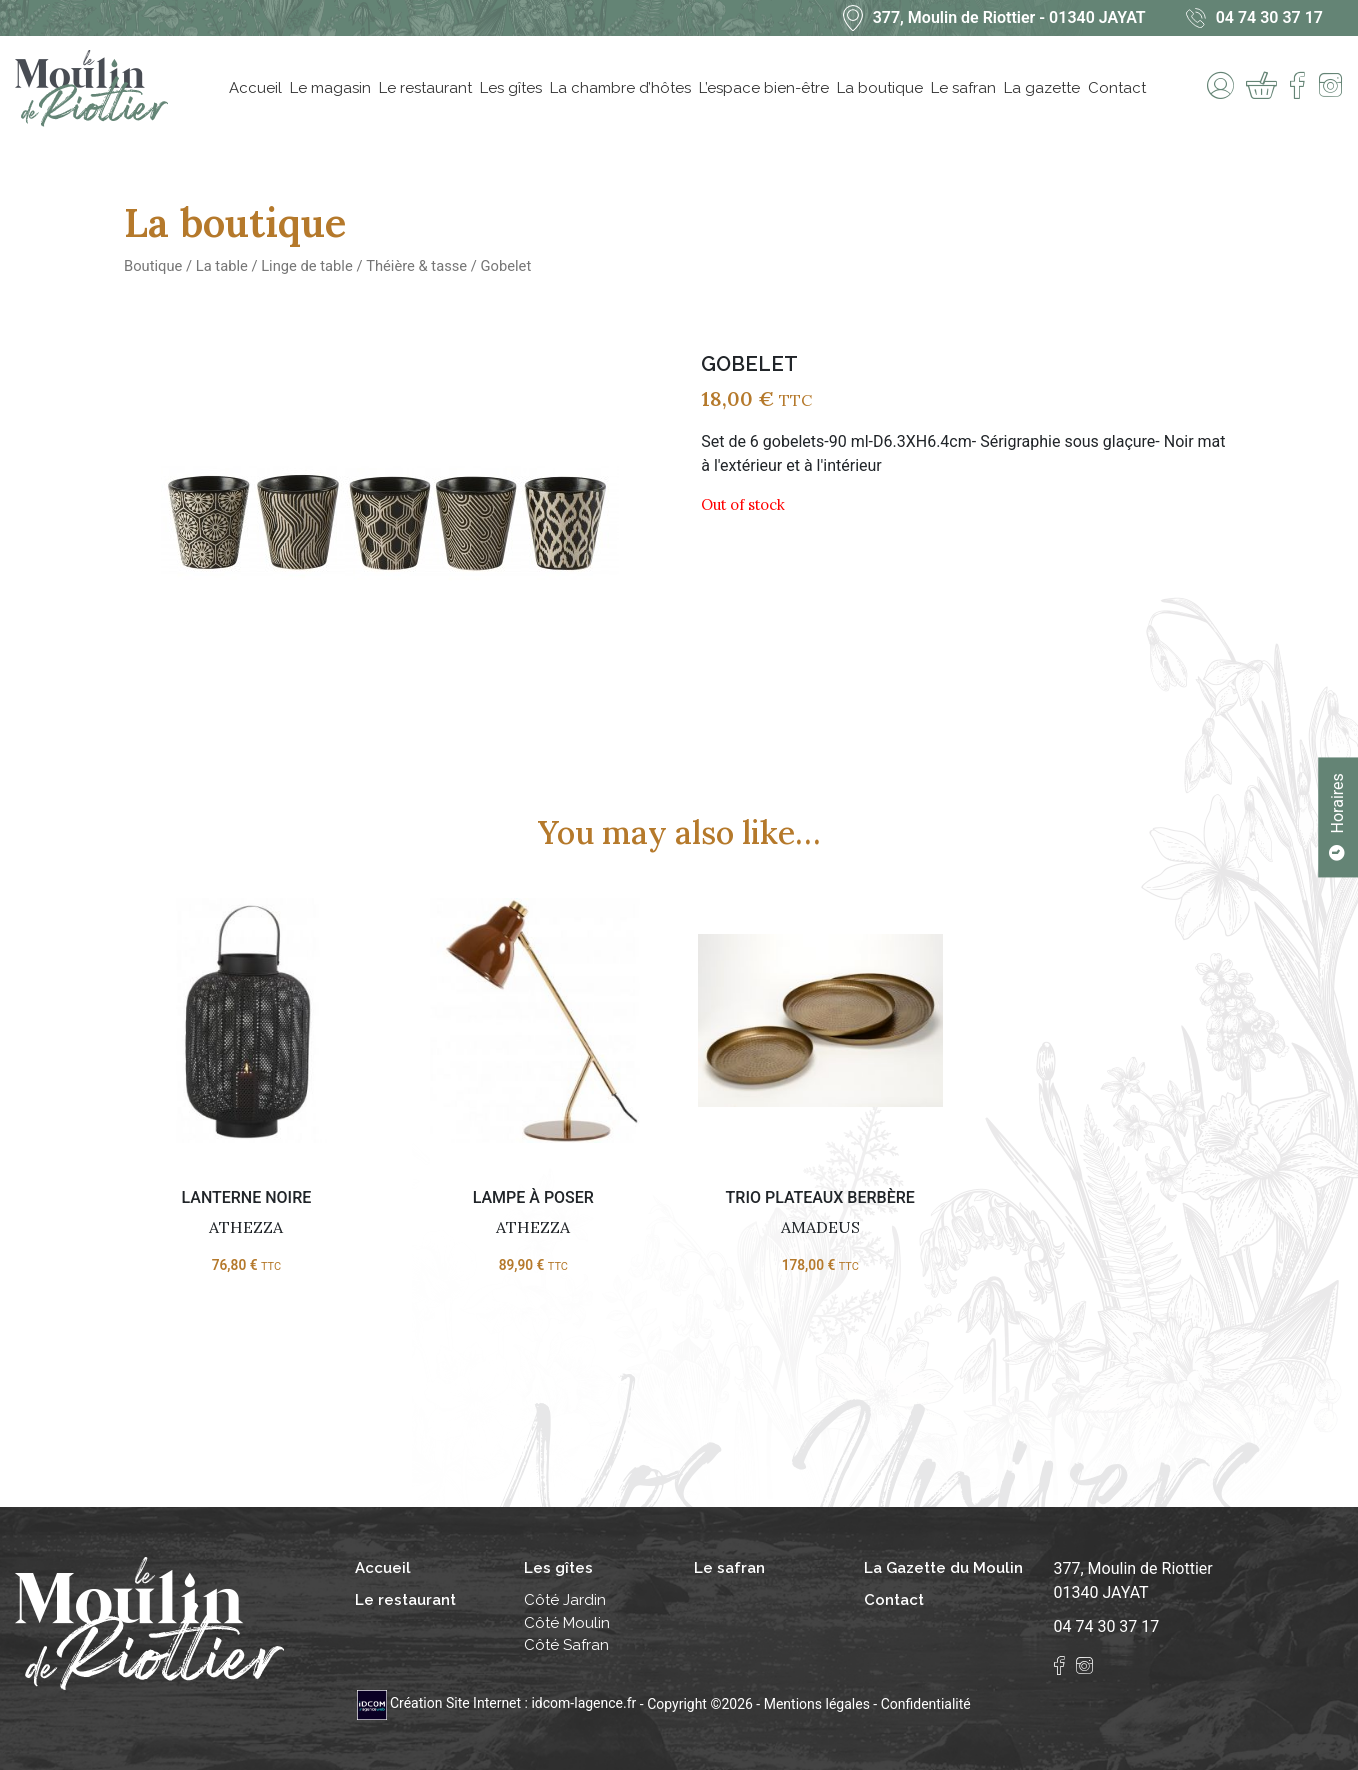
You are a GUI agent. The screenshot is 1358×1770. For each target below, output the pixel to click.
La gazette (1042, 88)
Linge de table (307, 266)
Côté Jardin (565, 1600)
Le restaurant (425, 88)
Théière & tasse (416, 266)
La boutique (880, 88)
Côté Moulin (567, 1623)
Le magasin (330, 88)
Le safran (963, 88)
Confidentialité (926, 1703)
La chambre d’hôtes (620, 88)
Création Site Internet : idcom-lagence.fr (498, 1703)
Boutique (153, 266)
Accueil (255, 88)
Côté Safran (566, 1645)
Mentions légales (817, 1703)
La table (222, 266)
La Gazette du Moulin (943, 1568)
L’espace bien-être (764, 88)
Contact (1117, 88)
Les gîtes (511, 88)
